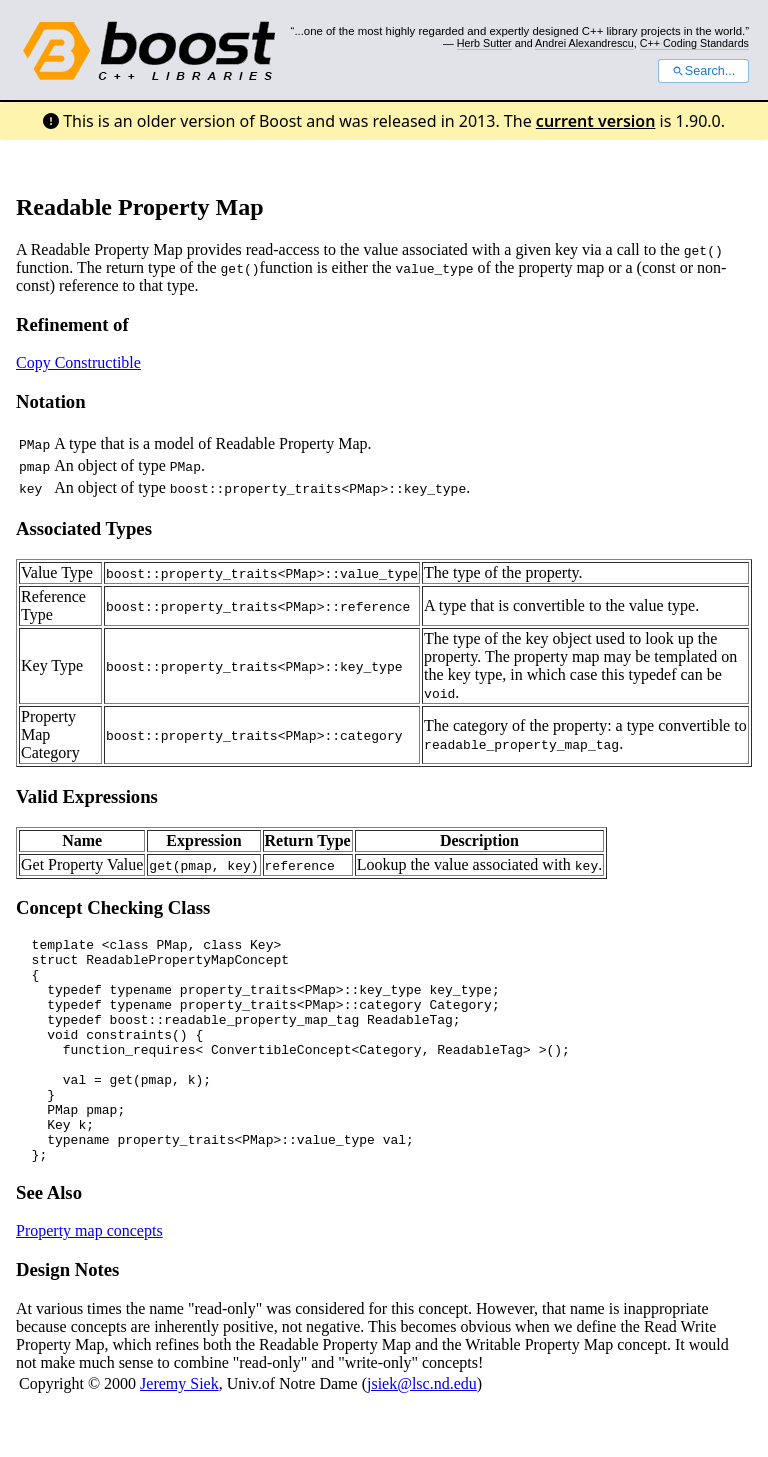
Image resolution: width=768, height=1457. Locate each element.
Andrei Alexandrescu (584, 43)
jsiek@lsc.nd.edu (422, 1428)
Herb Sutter (484, 43)
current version (596, 121)
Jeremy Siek (179, 1428)
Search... (703, 71)
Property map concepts (89, 1275)
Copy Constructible (78, 362)
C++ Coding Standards (694, 43)
